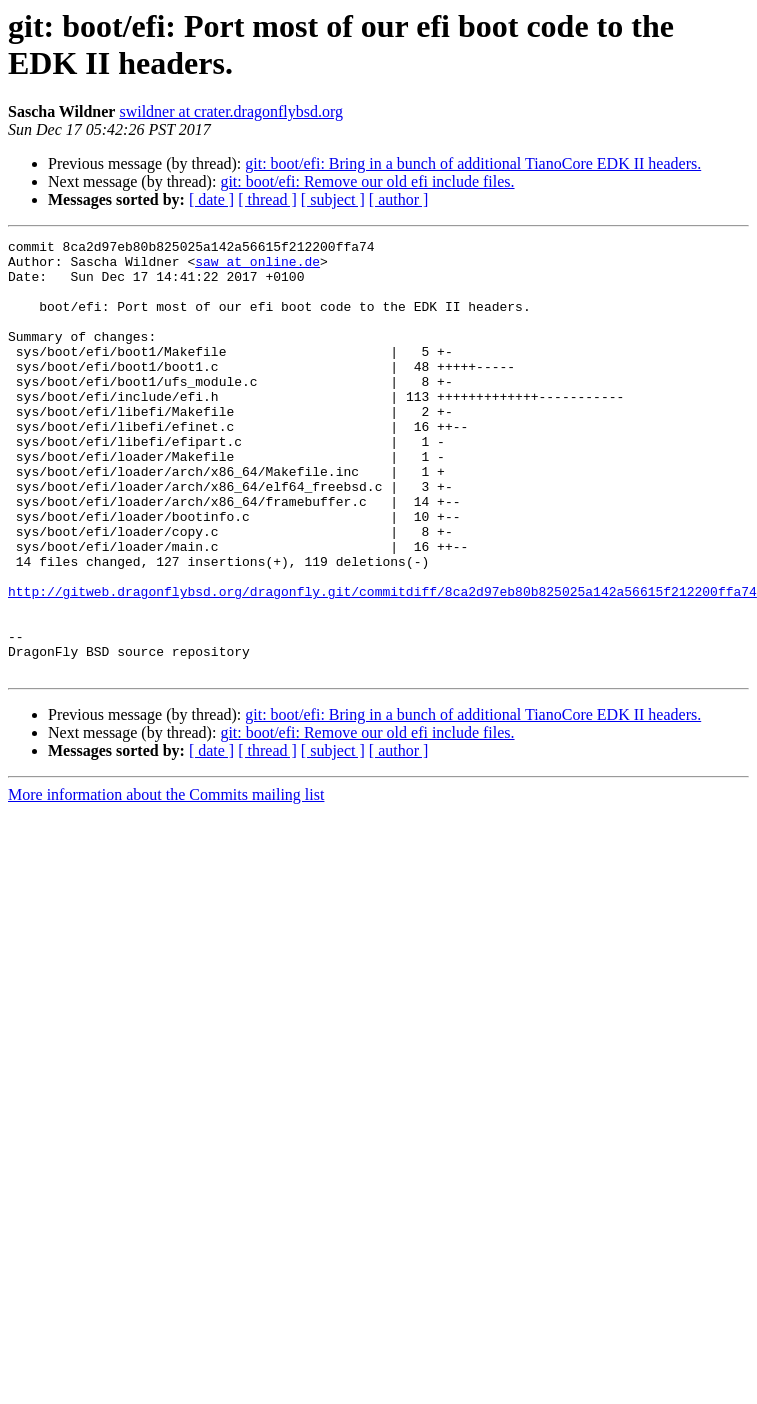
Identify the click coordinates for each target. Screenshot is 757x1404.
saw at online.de (257, 267)
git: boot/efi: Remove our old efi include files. (367, 181)
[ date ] (211, 199)
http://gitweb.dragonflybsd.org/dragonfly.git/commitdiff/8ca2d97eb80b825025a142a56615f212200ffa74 (382, 663)
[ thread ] (267, 199)
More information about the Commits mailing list (166, 881)
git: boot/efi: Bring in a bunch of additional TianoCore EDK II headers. (473, 163)
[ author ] (399, 199)
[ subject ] (333, 199)
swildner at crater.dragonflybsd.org (231, 111)
